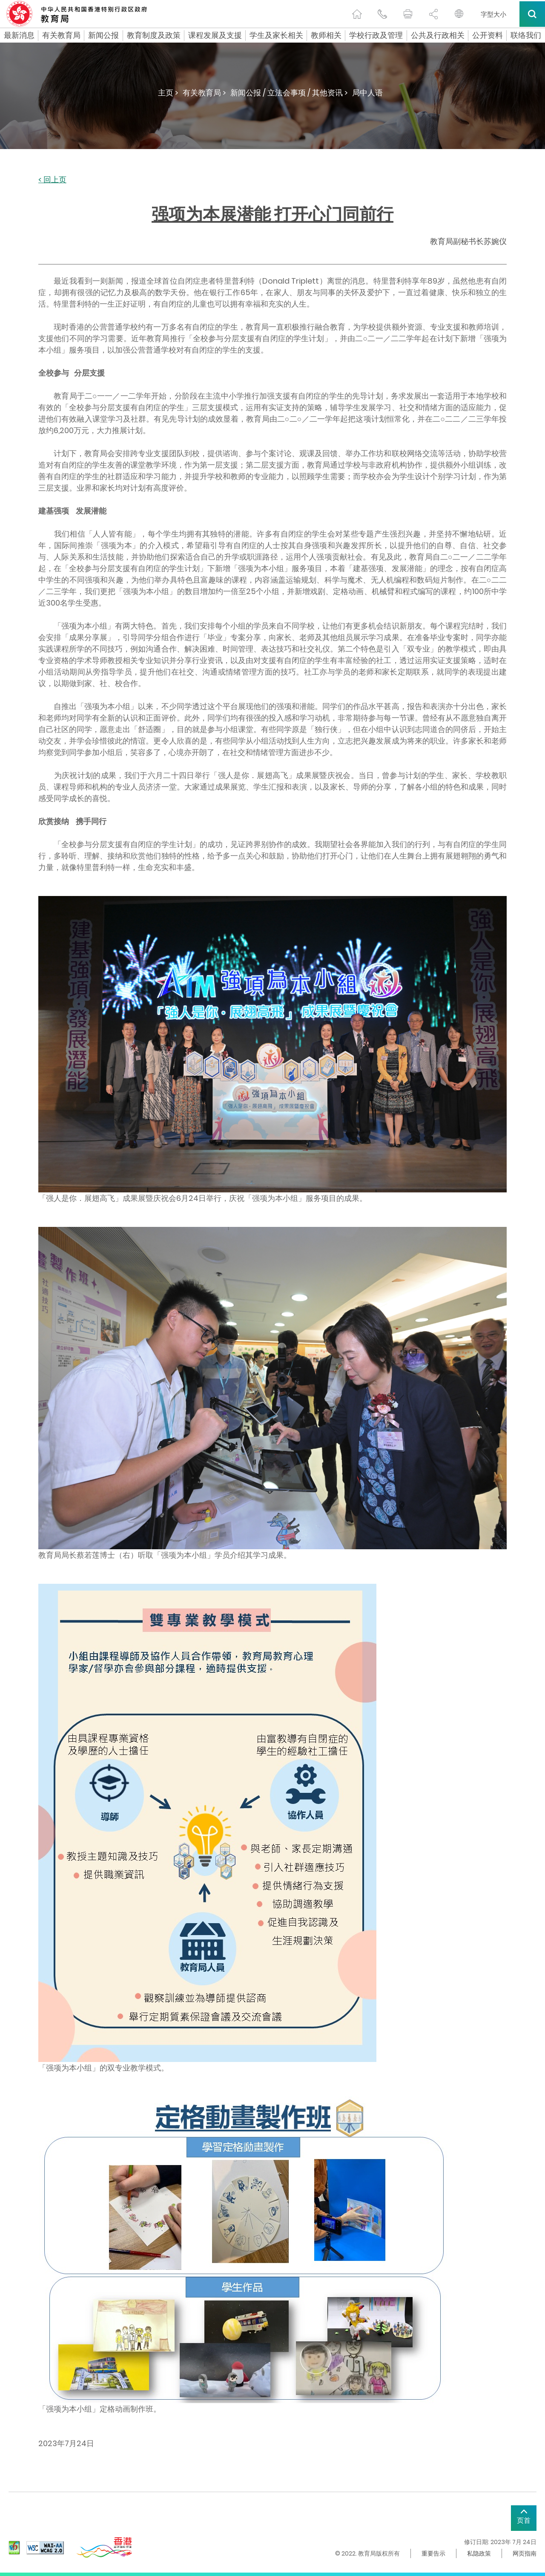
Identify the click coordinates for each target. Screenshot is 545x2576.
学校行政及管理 (376, 35)
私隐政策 (479, 2553)
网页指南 (524, 2553)
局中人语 (367, 92)
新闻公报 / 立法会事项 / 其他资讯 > (289, 92)
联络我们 (526, 35)
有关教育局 (61, 35)
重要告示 (433, 2553)
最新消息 (19, 35)
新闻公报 (103, 35)
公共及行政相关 (438, 35)
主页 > (168, 92)
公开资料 (487, 35)
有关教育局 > (204, 92)
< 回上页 (52, 180)
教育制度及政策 (154, 35)
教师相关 (326, 35)
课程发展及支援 (215, 35)
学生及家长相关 (276, 35)
